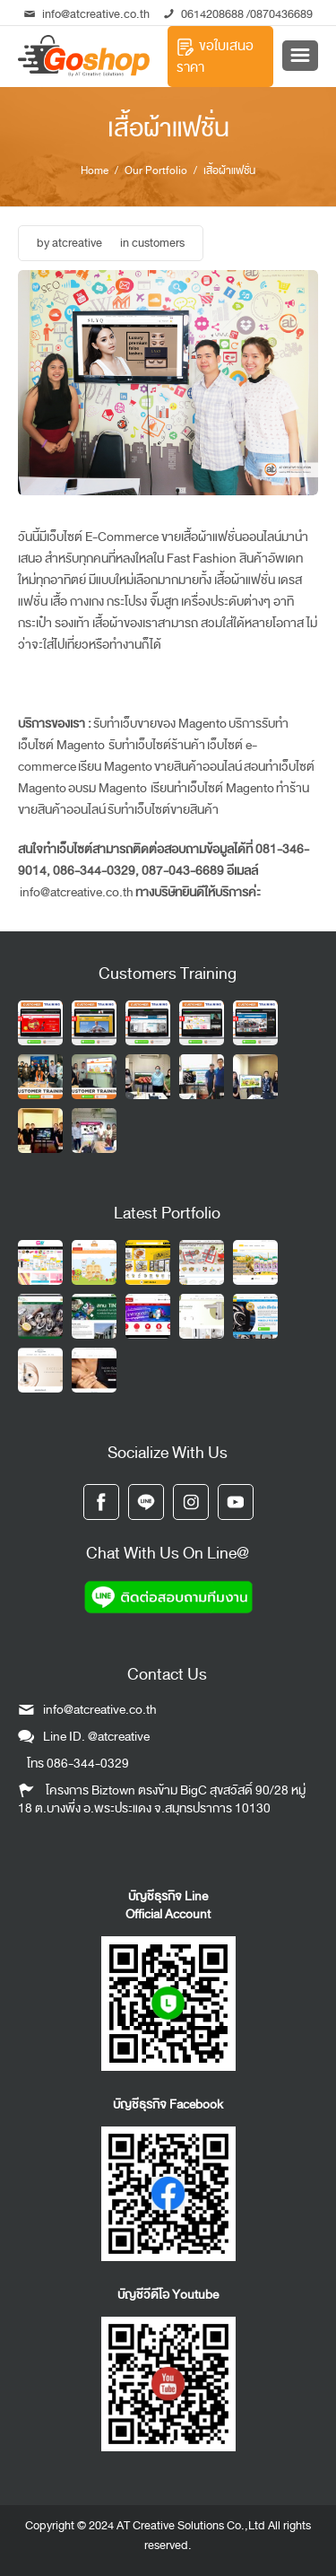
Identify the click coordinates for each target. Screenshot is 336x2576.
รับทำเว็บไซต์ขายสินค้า (163, 809)
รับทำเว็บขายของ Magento (160, 723)
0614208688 (212, 13)
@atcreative (119, 1736)
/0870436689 (278, 13)
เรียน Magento (115, 766)
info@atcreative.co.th (87, 13)
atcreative (77, 242)
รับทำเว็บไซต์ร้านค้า (156, 745)
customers (158, 242)
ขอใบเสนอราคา (215, 56)
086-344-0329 (88, 1763)
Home (94, 170)
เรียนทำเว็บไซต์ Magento (212, 788)
